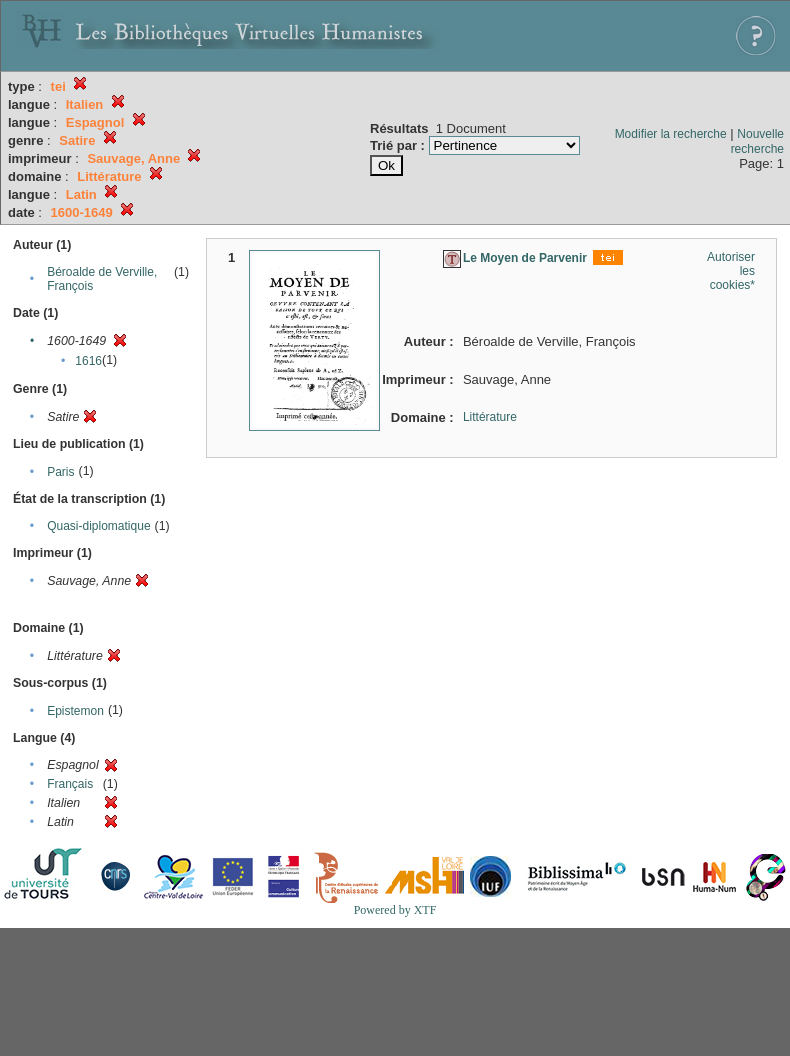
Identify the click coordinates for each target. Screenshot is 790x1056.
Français (70, 784)
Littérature (490, 417)
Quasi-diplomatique (98, 526)
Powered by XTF (395, 910)
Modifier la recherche (671, 134)
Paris (60, 472)
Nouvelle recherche (757, 141)
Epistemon (75, 711)
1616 (88, 361)
